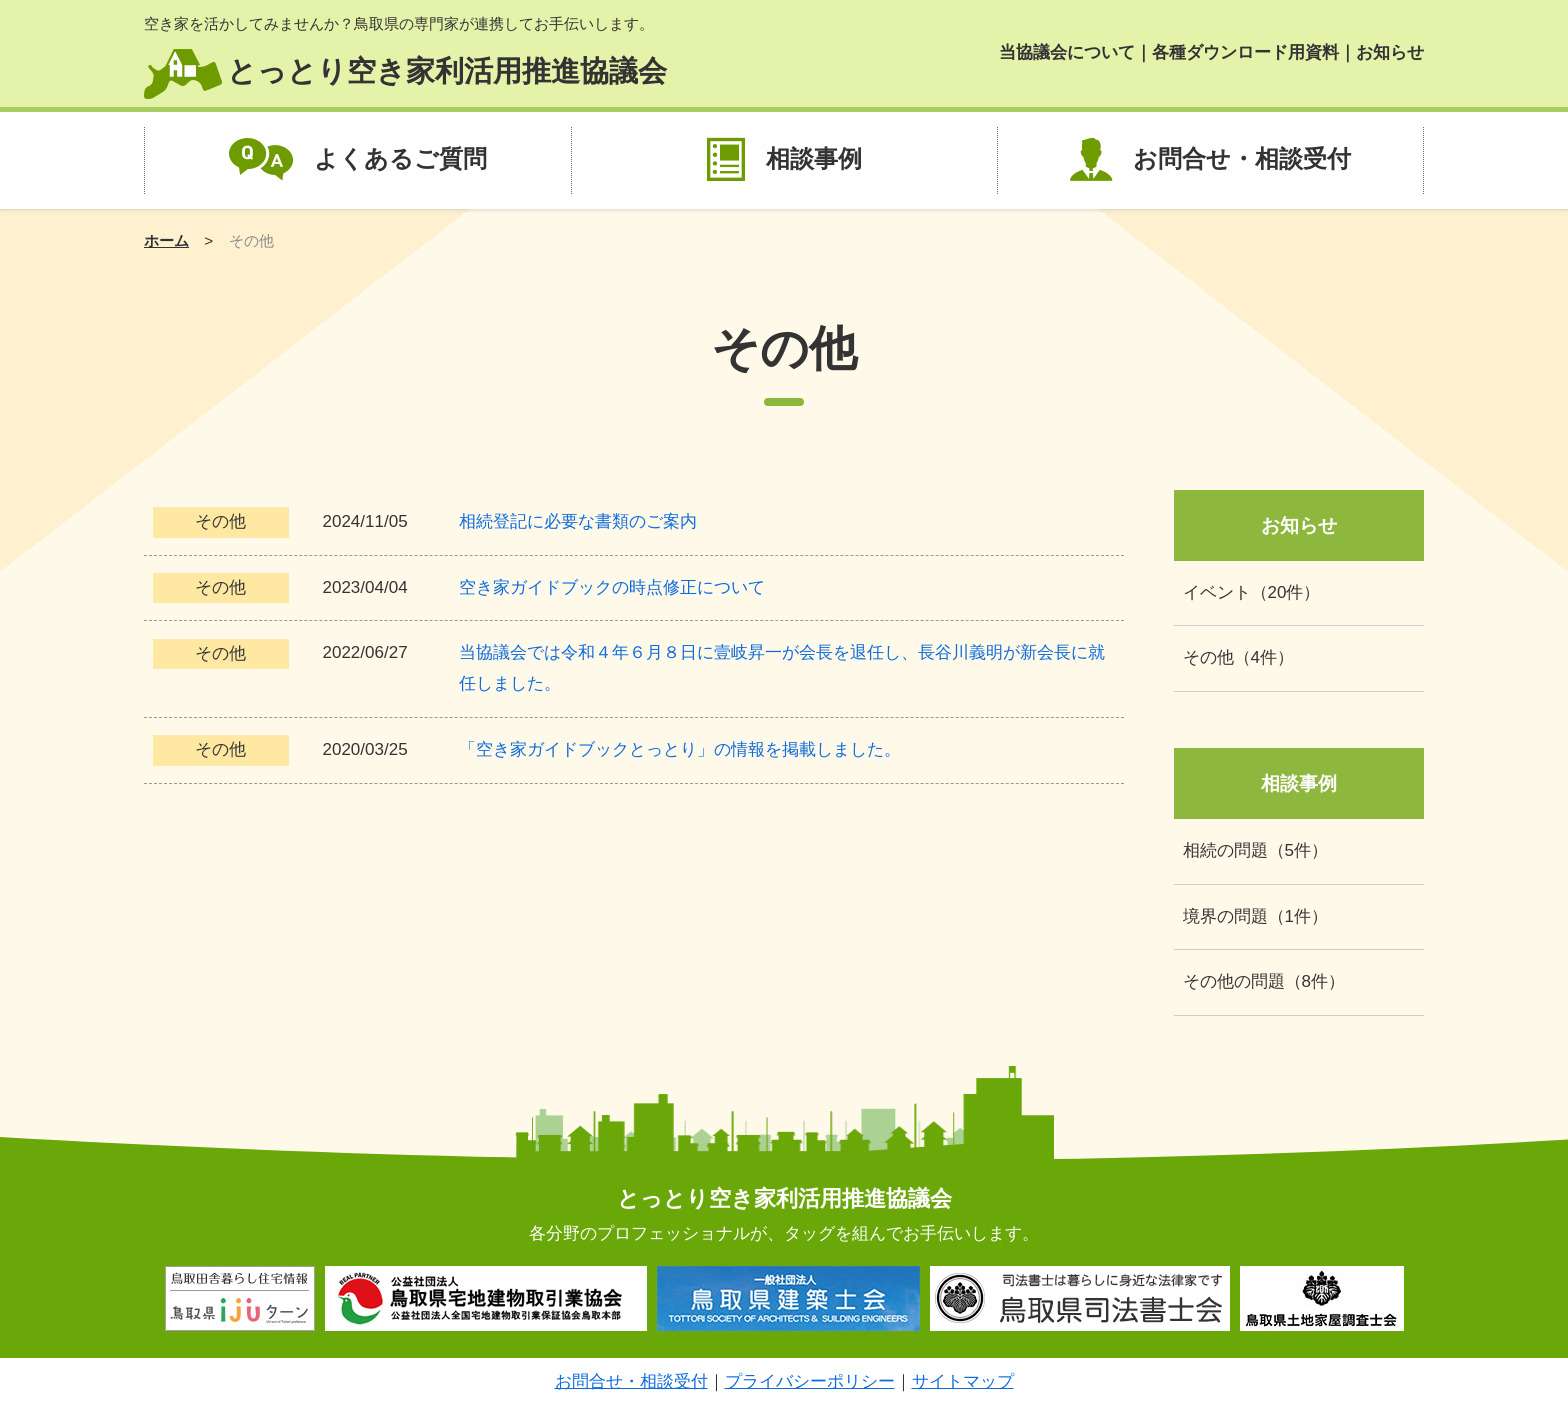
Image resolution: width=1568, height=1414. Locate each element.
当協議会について (1067, 52)
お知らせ (1390, 52)
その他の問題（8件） (1264, 981)
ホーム (166, 240)
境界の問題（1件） (1255, 916)
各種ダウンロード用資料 (1245, 52)
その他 (220, 521)
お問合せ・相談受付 (1242, 158)
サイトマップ (963, 1381)
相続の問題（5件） (1255, 850)
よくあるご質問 (400, 158)
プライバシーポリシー (810, 1381)
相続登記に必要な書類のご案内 (578, 521)
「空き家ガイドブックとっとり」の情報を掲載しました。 (680, 749)
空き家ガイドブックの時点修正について (612, 587)
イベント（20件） (1252, 592)
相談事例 (814, 158)
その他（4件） (1238, 657)
